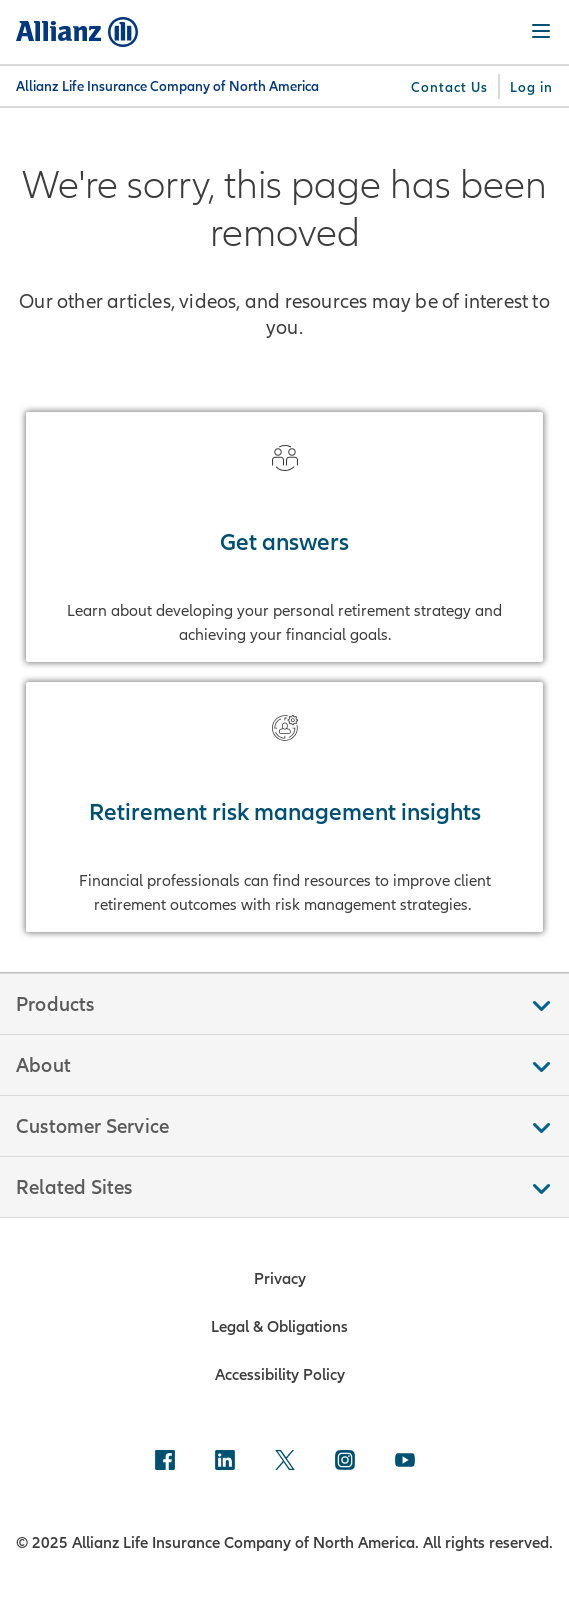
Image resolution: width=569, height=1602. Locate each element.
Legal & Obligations (279, 1326)
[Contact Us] (449, 87)
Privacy (280, 1278)
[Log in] (531, 87)
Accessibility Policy (280, 1374)
